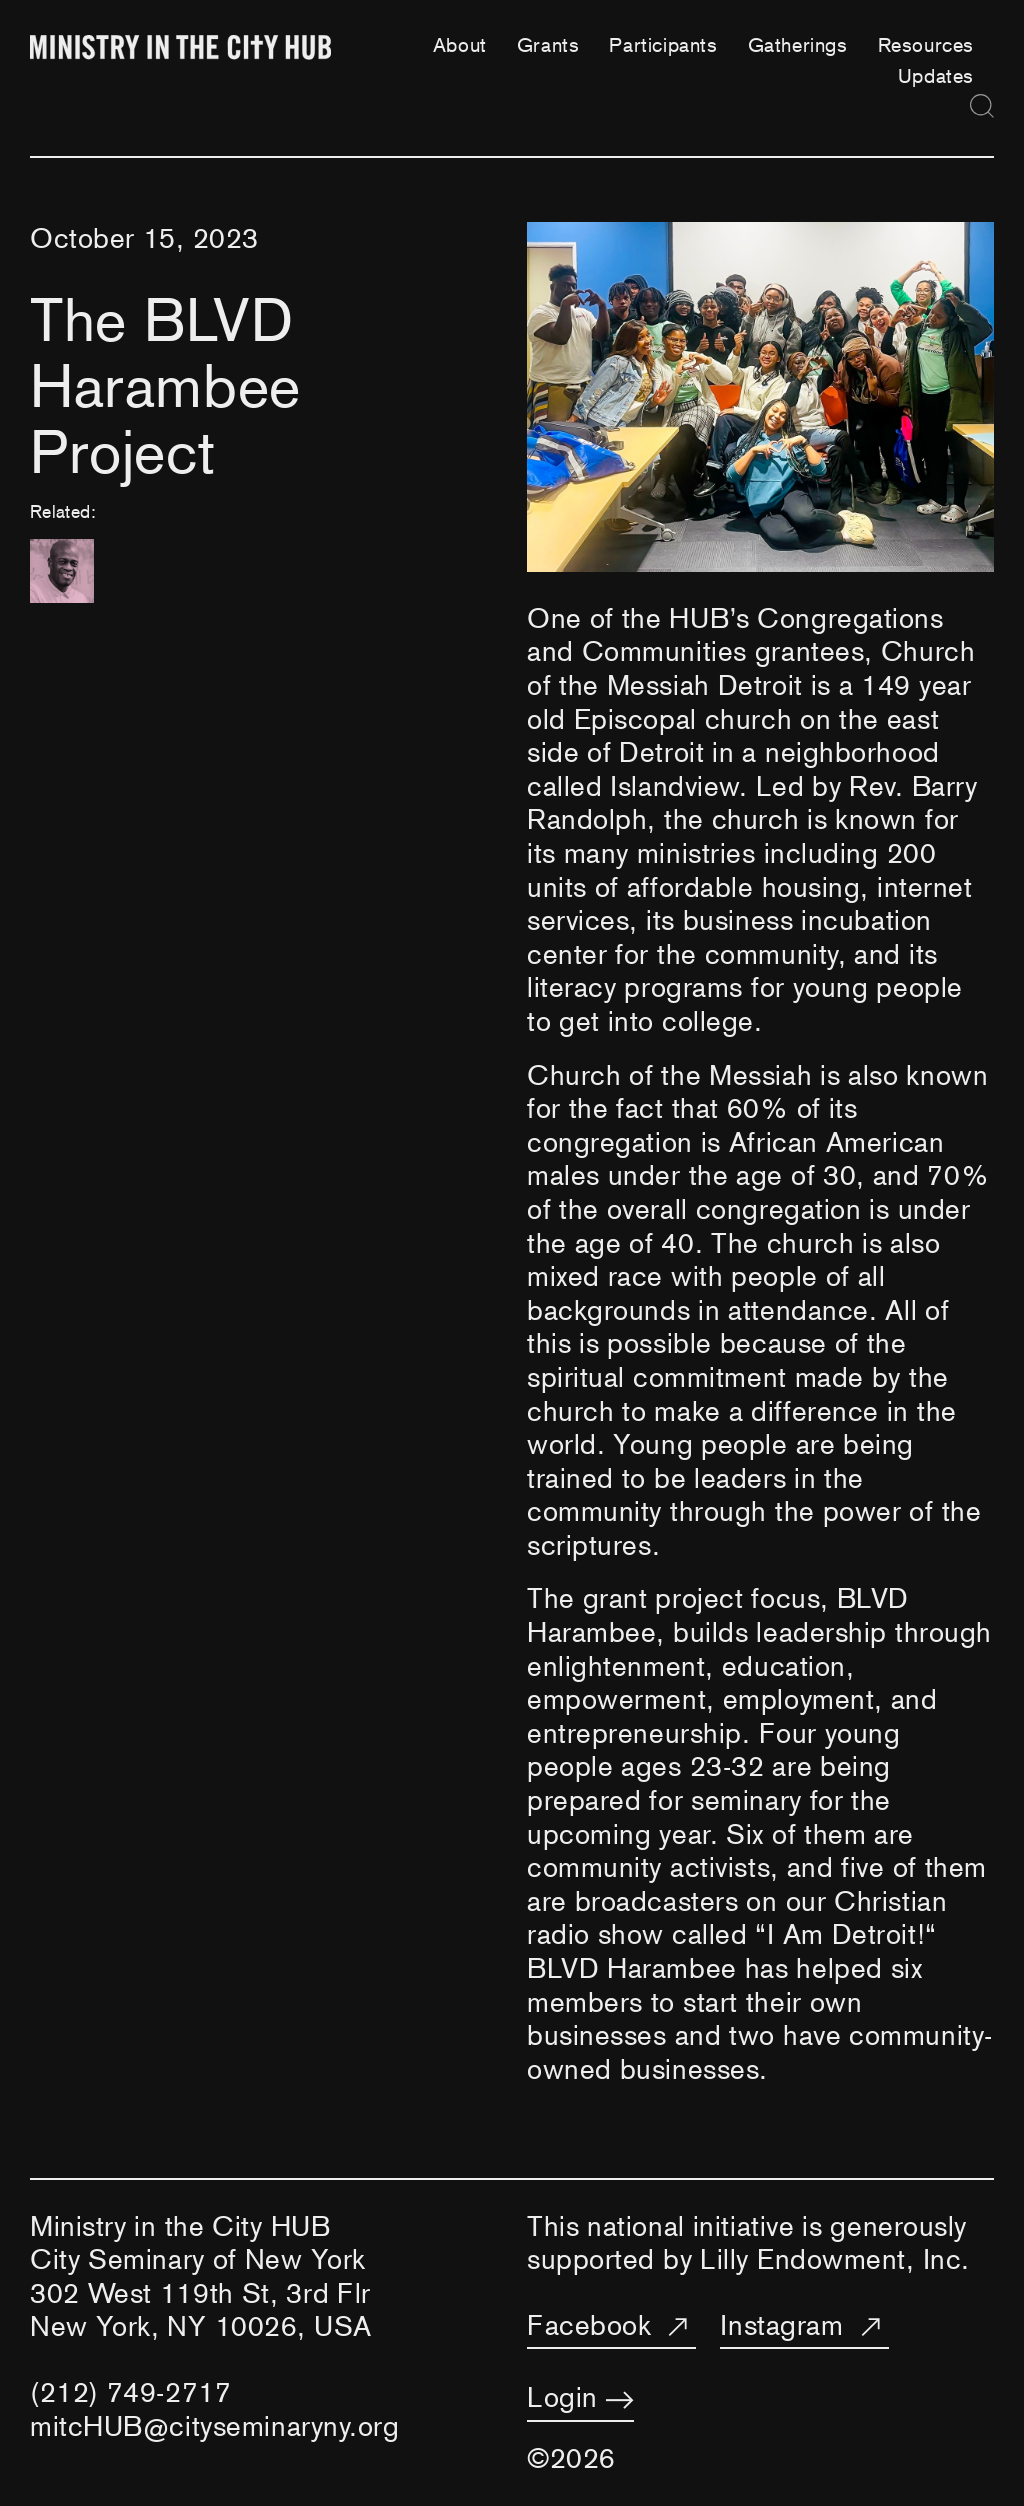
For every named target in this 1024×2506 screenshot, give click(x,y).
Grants (548, 45)
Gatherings (798, 45)
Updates (936, 76)
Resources (926, 45)
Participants (663, 45)
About (460, 45)
